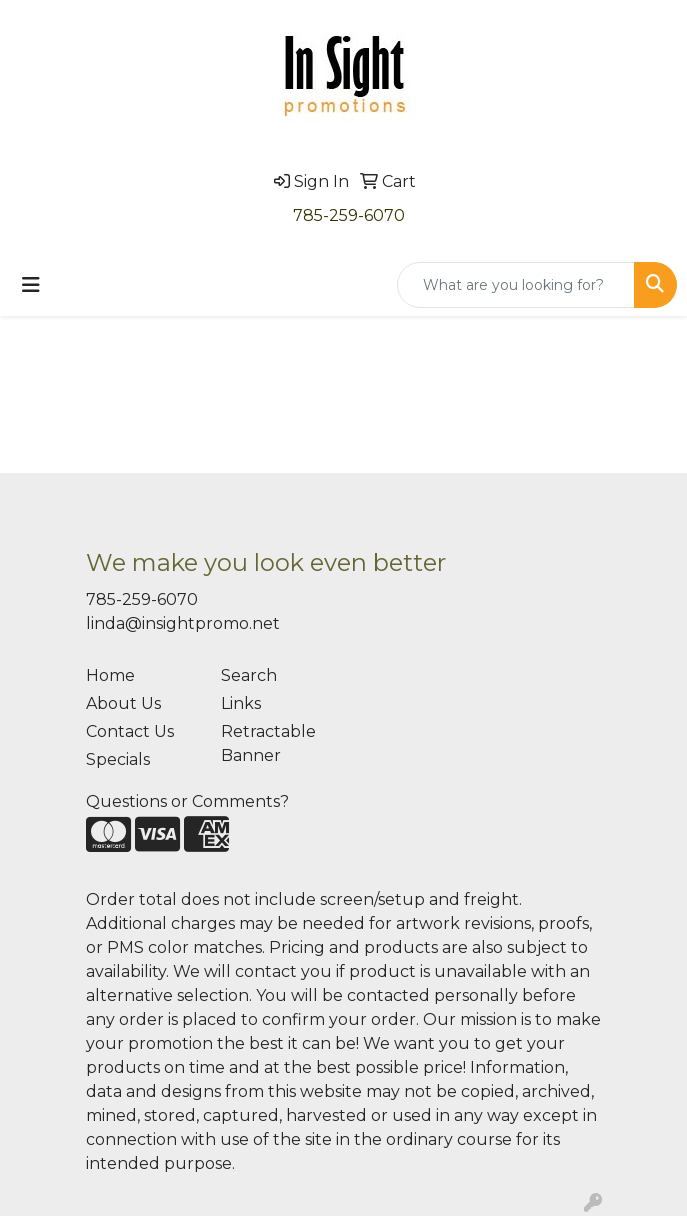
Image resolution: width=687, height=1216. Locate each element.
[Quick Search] (516, 285)
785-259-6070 (349, 215)
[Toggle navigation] (31, 285)
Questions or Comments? (187, 801)
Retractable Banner (268, 743)
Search (249, 675)
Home (110, 675)
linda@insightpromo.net (183, 623)
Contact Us (130, 731)
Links (241, 703)
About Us (123, 703)
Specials (118, 759)
